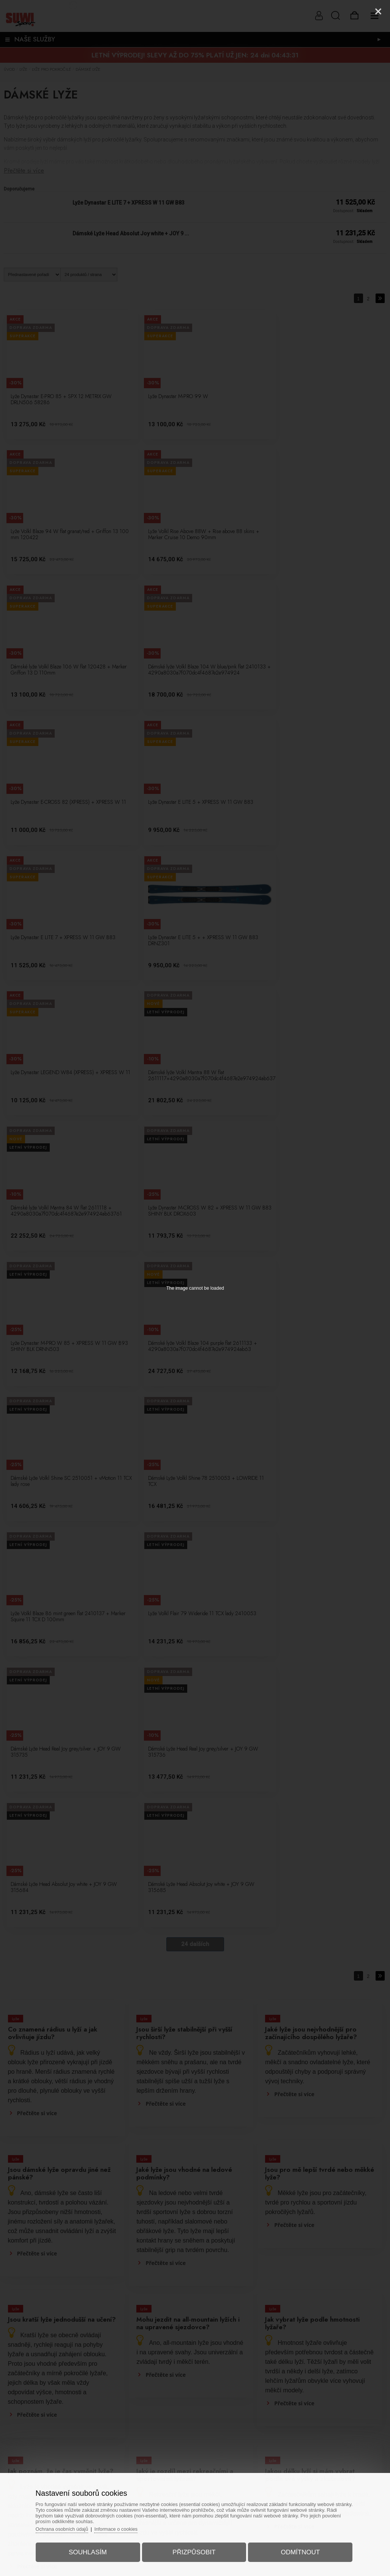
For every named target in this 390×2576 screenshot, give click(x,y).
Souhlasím (90, 2550)
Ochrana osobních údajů (66, 2527)
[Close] (378, 11)
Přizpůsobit (193, 2550)
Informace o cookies (121, 2527)
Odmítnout (297, 2550)
